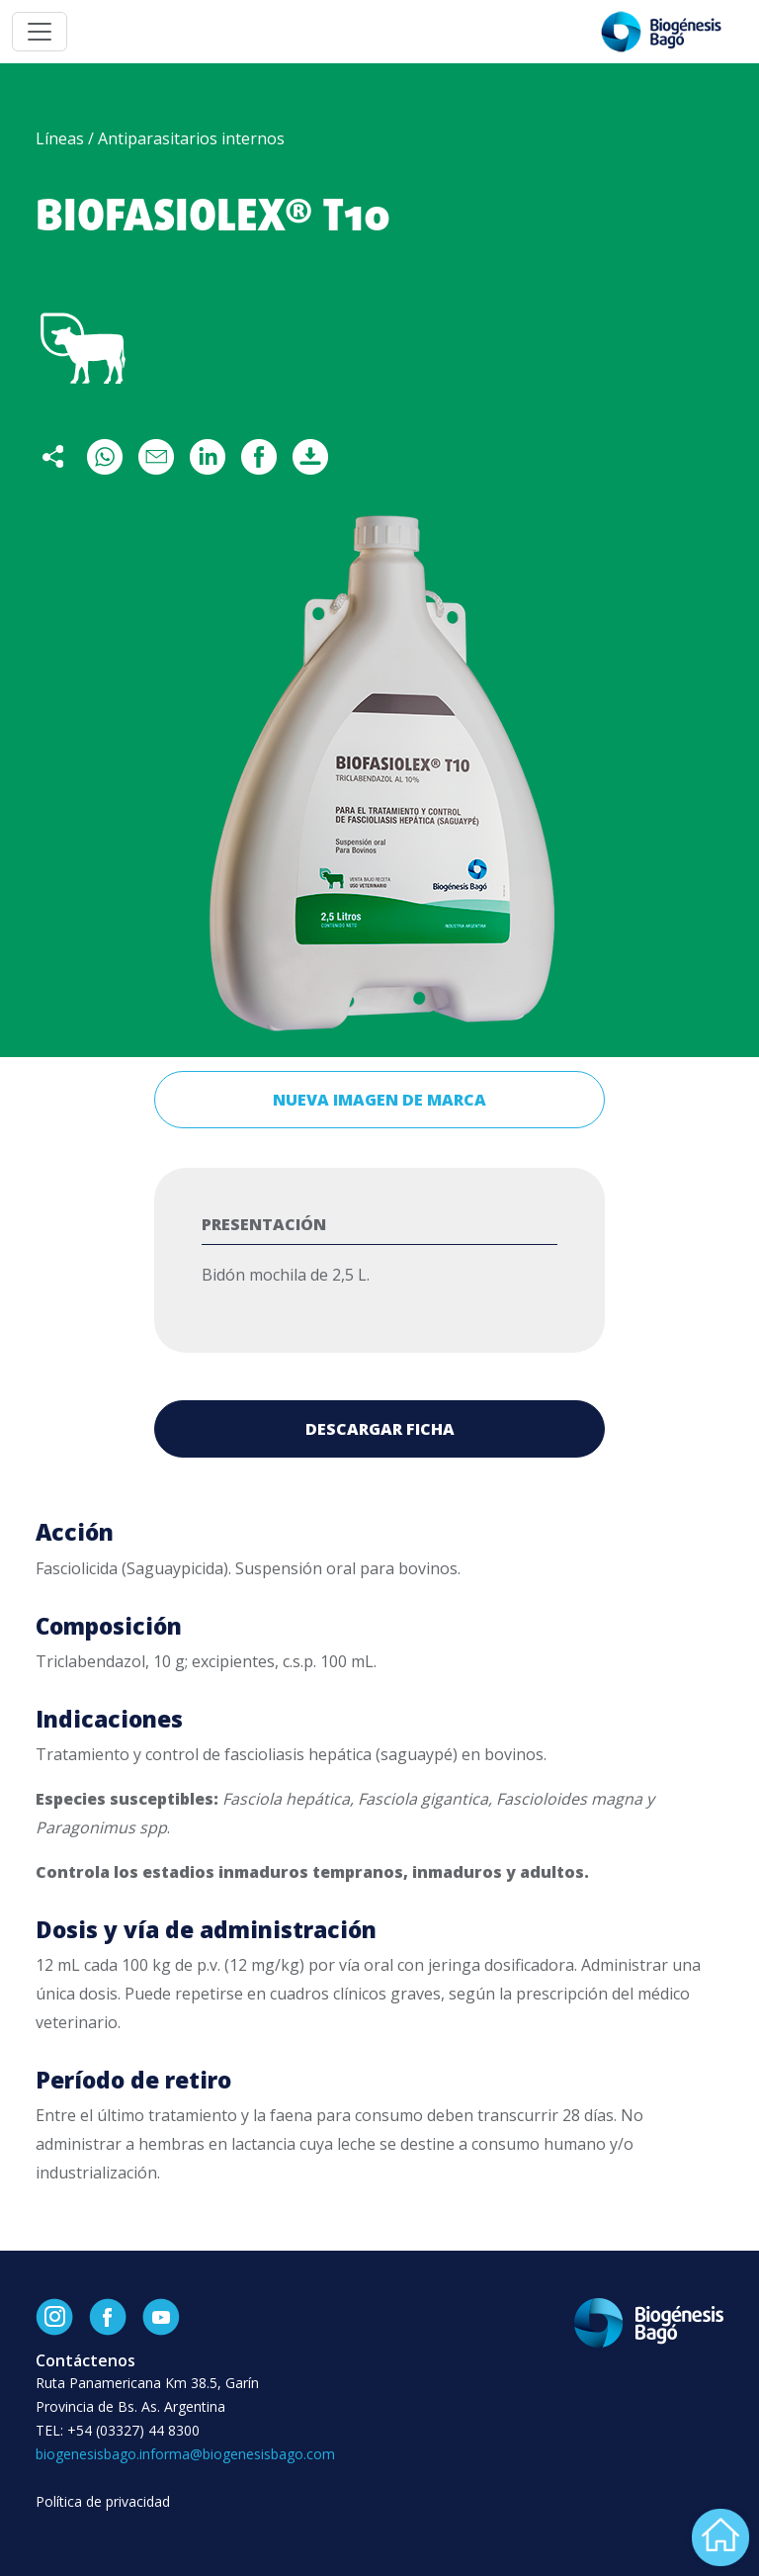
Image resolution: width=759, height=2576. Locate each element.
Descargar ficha (380, 1429)
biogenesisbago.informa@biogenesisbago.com (185, 2453)
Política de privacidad (103, 2501)
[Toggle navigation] (39, 31)
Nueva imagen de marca (379, 1099)
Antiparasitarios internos (191, 138)
